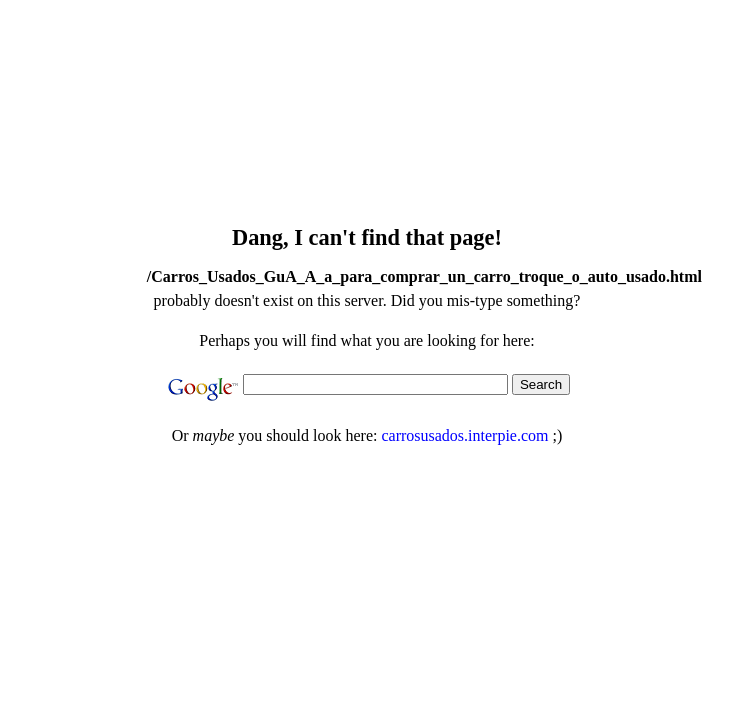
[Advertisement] (381, 174)
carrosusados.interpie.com (464, 435)
